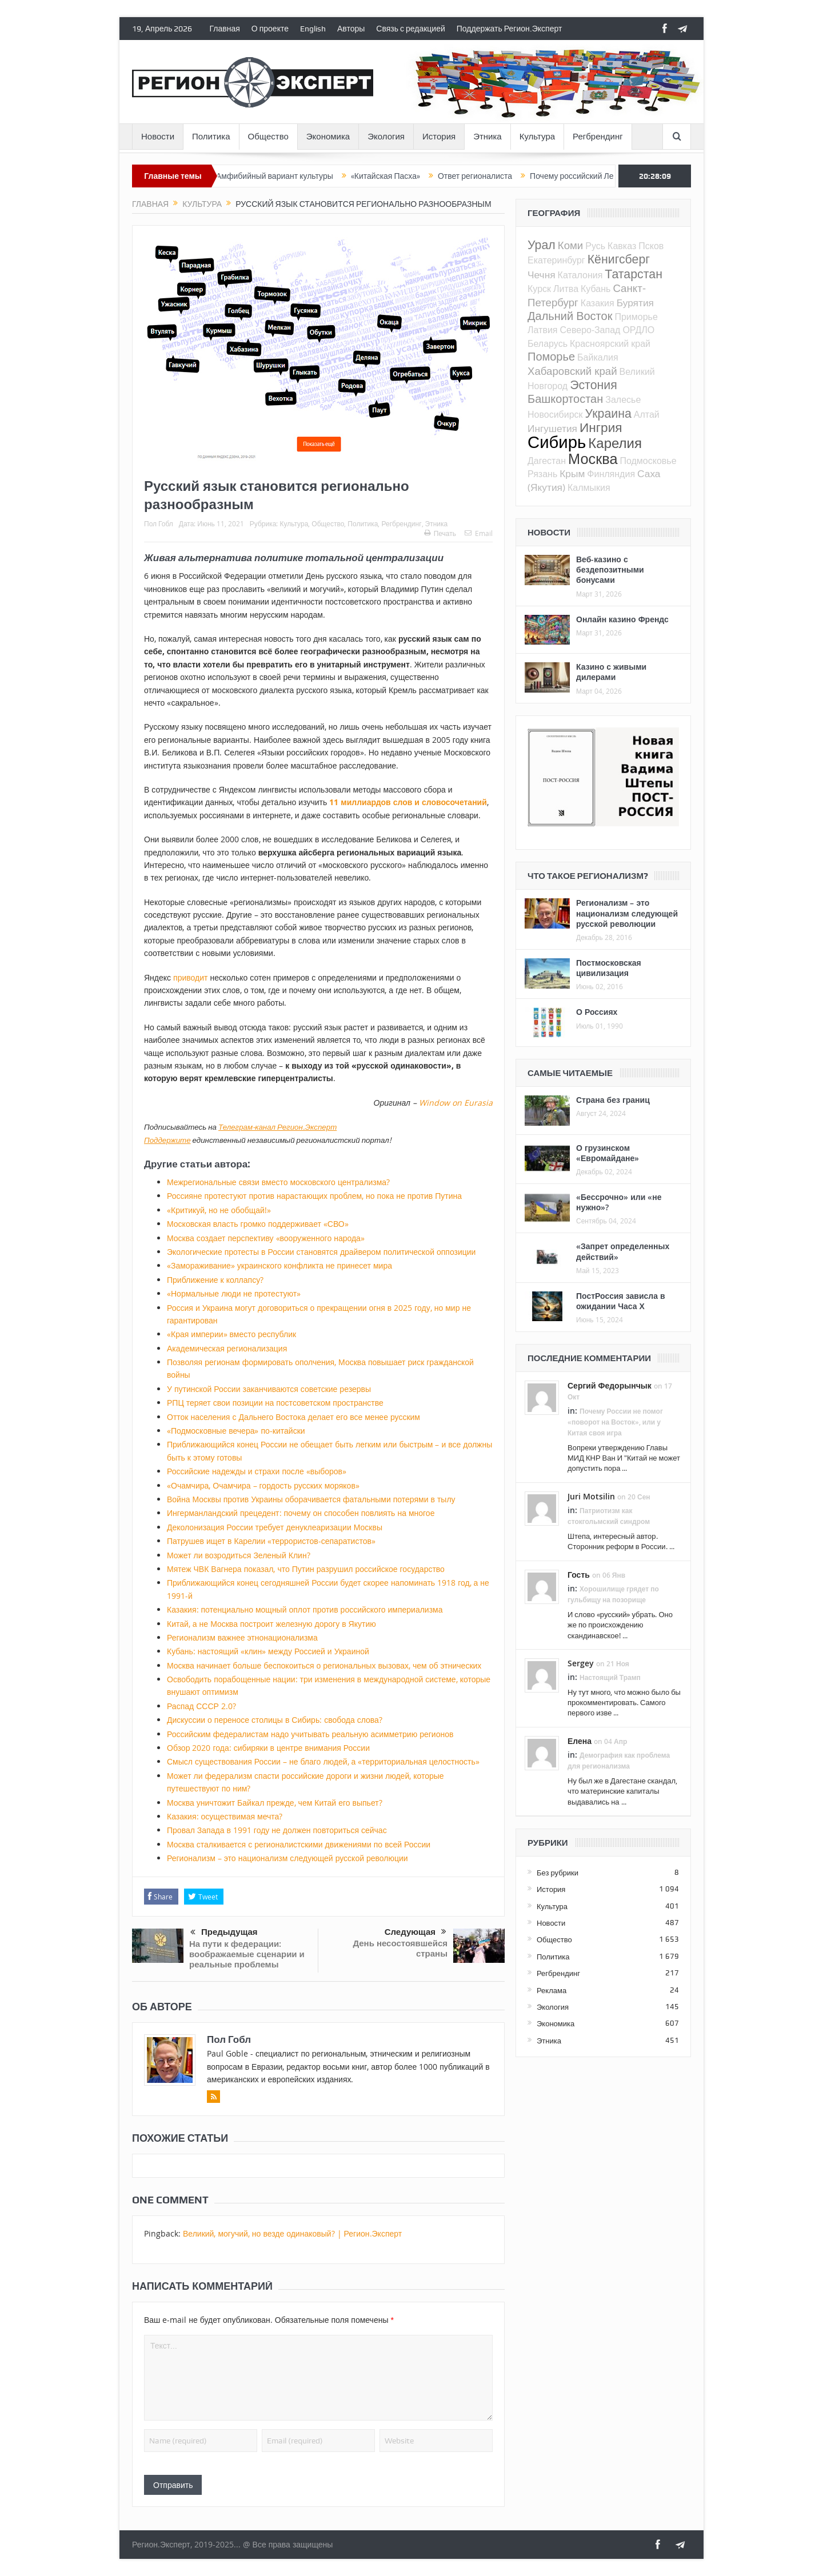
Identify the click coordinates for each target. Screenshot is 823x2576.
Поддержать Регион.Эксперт (509, 28)
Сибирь (557, 441)
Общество (268, 136)
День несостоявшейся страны (400, 1948)
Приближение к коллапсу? (215, 1279)
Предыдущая (224, 1932)
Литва (565, 288)
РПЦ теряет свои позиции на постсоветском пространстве (275, 1402)
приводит (190, 977)
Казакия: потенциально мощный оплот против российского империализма (305, 1609)
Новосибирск (555, 414)
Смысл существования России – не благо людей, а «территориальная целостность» (323, 1761)
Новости (157, 136)
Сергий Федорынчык (610, 1385)
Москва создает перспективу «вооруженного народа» (266, 1238)
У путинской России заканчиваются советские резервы (269, 1388)
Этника (487, 136)
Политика (211, 136)
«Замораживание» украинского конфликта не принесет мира (279, 1265)
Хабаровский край (572, 370)
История (439, 136)
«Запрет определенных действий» (622, 1251)
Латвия (542, 329)
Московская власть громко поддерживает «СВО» (258, 1223)
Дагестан (547, 460)
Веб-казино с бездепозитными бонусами (610, 569)
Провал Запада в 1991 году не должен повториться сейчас (277, 1830)
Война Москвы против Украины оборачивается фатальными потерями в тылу (311, 1499)
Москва (592, 458)
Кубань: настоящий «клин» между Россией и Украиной (268, 1651)
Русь (595, 245)
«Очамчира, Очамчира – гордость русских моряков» (263, 1485)
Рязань (542, 473)
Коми (571, 245)
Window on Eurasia (456, 1102)
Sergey (581, 1663)
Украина (608, 413)
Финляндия (611, 473)
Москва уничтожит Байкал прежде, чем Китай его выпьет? (274, 1802)
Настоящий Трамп (610, 1677)
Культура (537, 136)
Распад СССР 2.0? (201, 1706)
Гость (579, 1574)
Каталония (580, 275)
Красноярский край (610, 343)
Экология (386, 136)
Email (479, 533)
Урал (542, 245)
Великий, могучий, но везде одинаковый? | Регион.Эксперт (292, 2233)
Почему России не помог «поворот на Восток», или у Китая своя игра (615, 1422)
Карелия (615, 443)
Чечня (542, 274)
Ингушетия (552, 428)
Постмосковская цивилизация (608, 967)
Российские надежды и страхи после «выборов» (256, 1471)
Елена (580, 1740)
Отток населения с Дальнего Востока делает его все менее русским (293, 1416)
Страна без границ (613, 1099)
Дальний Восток (570, 315)
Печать (440, 533)
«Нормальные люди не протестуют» (234, 1293)
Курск (539, 288)
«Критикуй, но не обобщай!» (219, 1210)
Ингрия (601, 427)
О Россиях (596, 1011)
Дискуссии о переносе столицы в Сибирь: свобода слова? (274, 1719)
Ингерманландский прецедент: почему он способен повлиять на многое (300, 1512)
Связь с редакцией (410, 28)
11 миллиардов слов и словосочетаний (408, 802)
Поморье (551, 356)
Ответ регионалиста (499, 176)
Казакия (597, 303)
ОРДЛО (638, 329)
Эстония (593, 385)
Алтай (647, 414)
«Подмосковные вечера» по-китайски (236, 1430)
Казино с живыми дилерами (611, 671)
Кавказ (622, 245)
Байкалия (597, 357)
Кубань (595, 288)
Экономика (328, 136)
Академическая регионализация (227, 1348)
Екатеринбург (556, 260)
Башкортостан (565, 398)
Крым (572, 473)
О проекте (270, 28)
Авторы (351, 28)
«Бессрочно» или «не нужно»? (618, 1202)
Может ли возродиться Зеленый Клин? (238, 1555)
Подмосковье (648, 460)
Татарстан (633, 274)
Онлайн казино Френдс (622, 619)
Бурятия (635, 302)
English (313, 28)
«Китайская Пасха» (409, 176)
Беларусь (548, 343)
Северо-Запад (590, 329)
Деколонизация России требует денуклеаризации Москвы (274, 1527)
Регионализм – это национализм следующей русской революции (287, 1858)
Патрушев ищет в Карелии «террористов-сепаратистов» (271, 1540)
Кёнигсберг (619, 259)
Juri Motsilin (591, 1496)
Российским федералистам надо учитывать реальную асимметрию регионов (310, 1734)
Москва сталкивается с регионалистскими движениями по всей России (298, 1844)
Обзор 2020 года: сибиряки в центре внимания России (268, 1747)
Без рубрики (557, 1872)
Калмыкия (589, 487)
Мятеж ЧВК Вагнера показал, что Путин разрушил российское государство (306, 1568)
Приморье (635, 316)
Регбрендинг (598, 136)
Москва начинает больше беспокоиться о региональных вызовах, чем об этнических (324, 1665)
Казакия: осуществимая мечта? (224, 1816)
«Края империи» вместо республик (231, 1334)
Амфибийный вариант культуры (298, 176)
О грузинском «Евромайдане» (607, 1152)
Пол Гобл (158, 523)
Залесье (623, 399)
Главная (225, 28)
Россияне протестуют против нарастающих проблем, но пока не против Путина (314, 1195)
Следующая (415, 1932)
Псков (651, 245)
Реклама (551, 1990)
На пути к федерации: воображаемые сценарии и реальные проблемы (247, 1954)
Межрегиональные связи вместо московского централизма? (278, 1182)
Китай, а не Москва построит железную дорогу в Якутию (271, 1623)
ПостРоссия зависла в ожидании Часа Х (620, 1300)
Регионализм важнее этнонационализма (242, 1637)
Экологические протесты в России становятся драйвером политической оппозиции (321, 1251)
